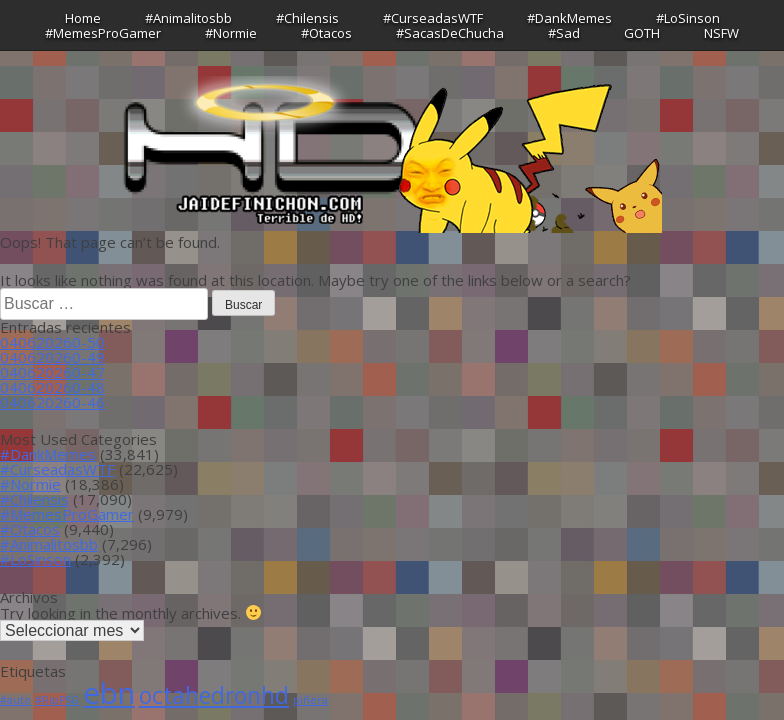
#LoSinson (688, 18)
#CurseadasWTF (433, 18)
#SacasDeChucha (450, 33)
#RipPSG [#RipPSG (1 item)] (57, 700)
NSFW (721, 33)
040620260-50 (52, 342)
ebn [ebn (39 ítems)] (109, 693)
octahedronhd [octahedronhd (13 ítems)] (214, 695)
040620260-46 (52, 402)
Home (83, 18)
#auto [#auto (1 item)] (15, 700)
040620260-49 (52, 357)
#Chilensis (307, 18)
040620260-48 (52, 387)
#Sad (564, 33)
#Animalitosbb (188, 18)
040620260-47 (52, 372)
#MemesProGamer (103, 33)
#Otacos (326, 33)
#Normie (231, 33)
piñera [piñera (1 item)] (310, 700)
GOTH (642, 33)
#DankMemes (569, 18)
